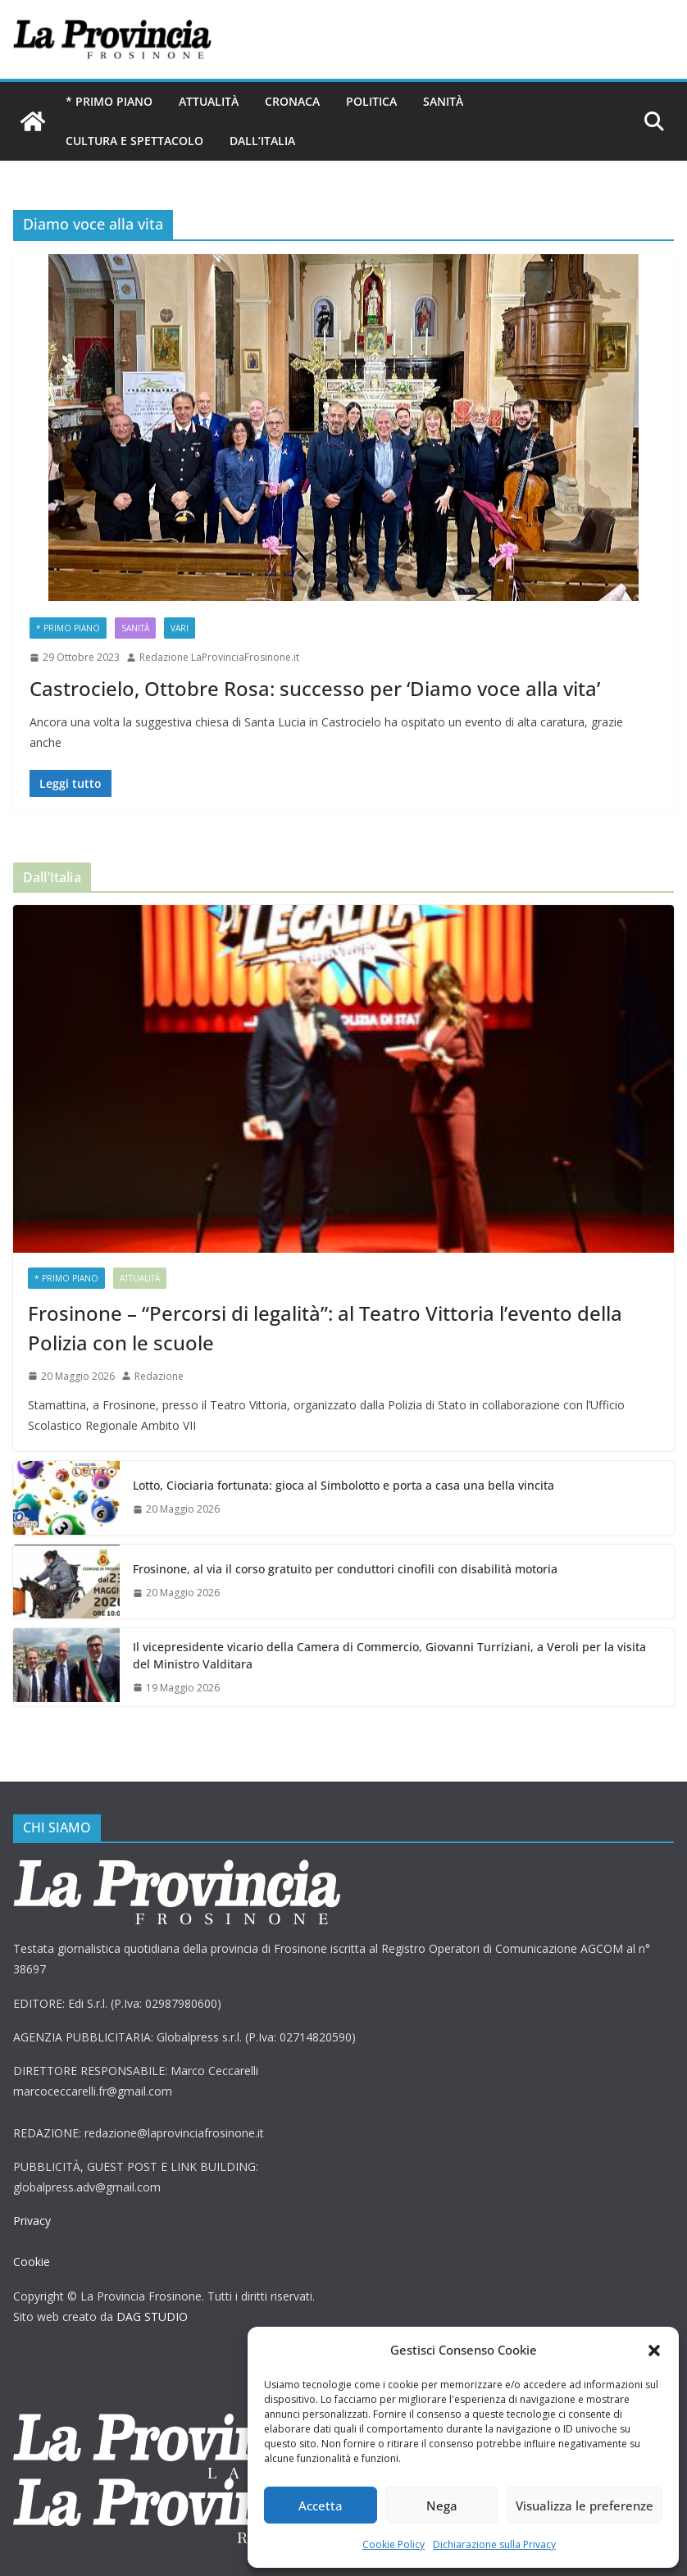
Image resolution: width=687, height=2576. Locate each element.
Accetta (320, 2505)
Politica (371, 101)
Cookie (31, 2261)
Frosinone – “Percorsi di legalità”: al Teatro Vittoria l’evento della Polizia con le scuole (325, 1327)
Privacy (32, 2220)
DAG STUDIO (152, 2316)
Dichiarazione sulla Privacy (494, 2544)
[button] (654, 2350)
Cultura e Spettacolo (134, 140)
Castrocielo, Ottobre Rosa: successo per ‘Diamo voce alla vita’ (315, 688)
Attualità (209, 101)
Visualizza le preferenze (584, 2505)
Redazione (159, 1376)
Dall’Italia (262, 140)
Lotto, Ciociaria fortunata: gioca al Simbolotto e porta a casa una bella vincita (343, 1485)
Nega (441, 2505)
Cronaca (292, 101)
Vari (180, 628)
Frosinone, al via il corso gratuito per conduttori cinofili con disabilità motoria (348, 1569)
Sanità (443, 101)
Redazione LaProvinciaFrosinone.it (219, 657)
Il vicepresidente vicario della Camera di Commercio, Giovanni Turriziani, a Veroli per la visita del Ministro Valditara (389, 1655)
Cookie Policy (393, 2544)
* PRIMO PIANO (109, 101)
